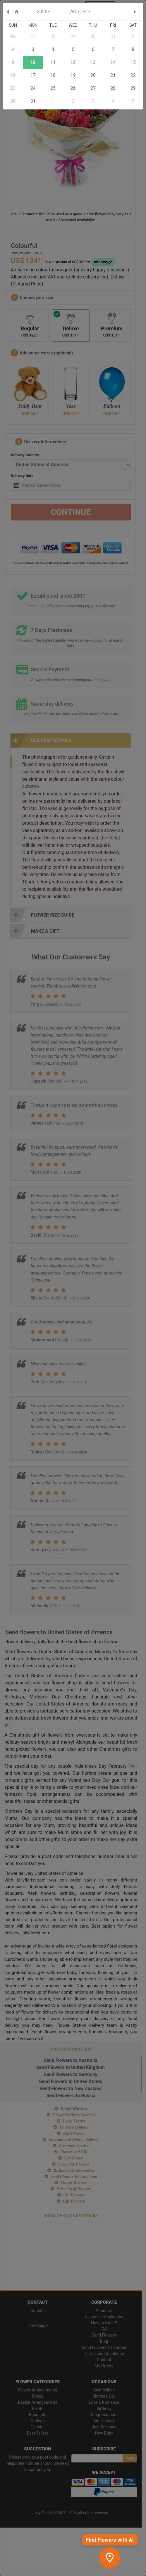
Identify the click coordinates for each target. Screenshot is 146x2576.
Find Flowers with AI (110, 2540)
